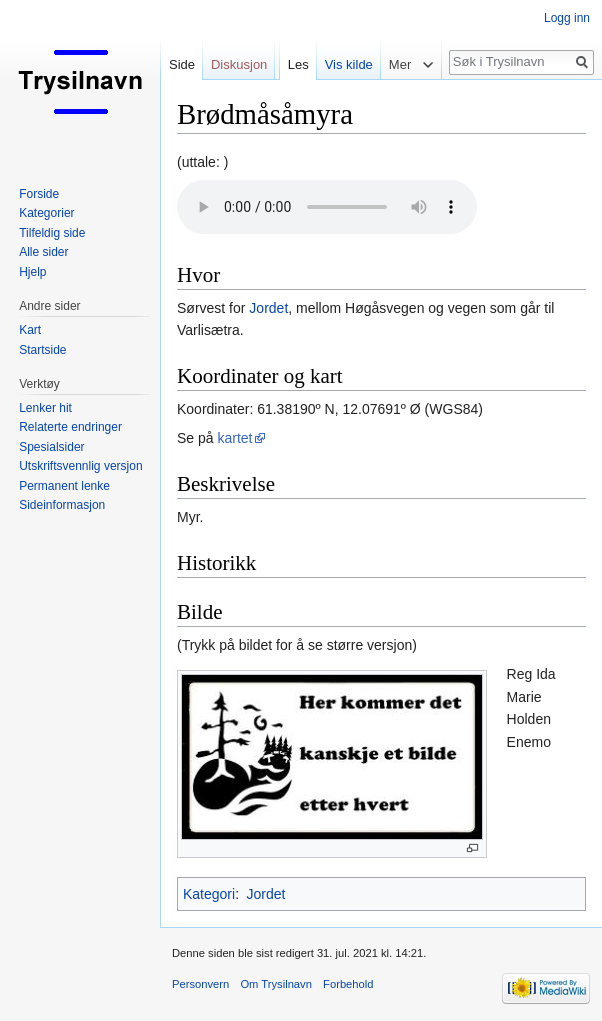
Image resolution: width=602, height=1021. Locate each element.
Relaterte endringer (70, 427)
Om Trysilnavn (276, 984)
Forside (39, 194)
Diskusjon (239, 64)
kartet (234, 438)
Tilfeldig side (52, 233)
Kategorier (46, 213)
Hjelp (32, 272)
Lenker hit (45, 408)
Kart (30, 330)
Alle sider (43, 252)
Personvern (200, 984)
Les (298, 64)
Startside (42, 350)
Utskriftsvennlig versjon (80, 466)
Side (182, 64)
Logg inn (567, 18)
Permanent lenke (64, 486)
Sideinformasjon (62, 505)
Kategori (209, 894)
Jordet (268, 308)
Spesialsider (51, 447)
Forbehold (348, 984)
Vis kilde (349, 64)
